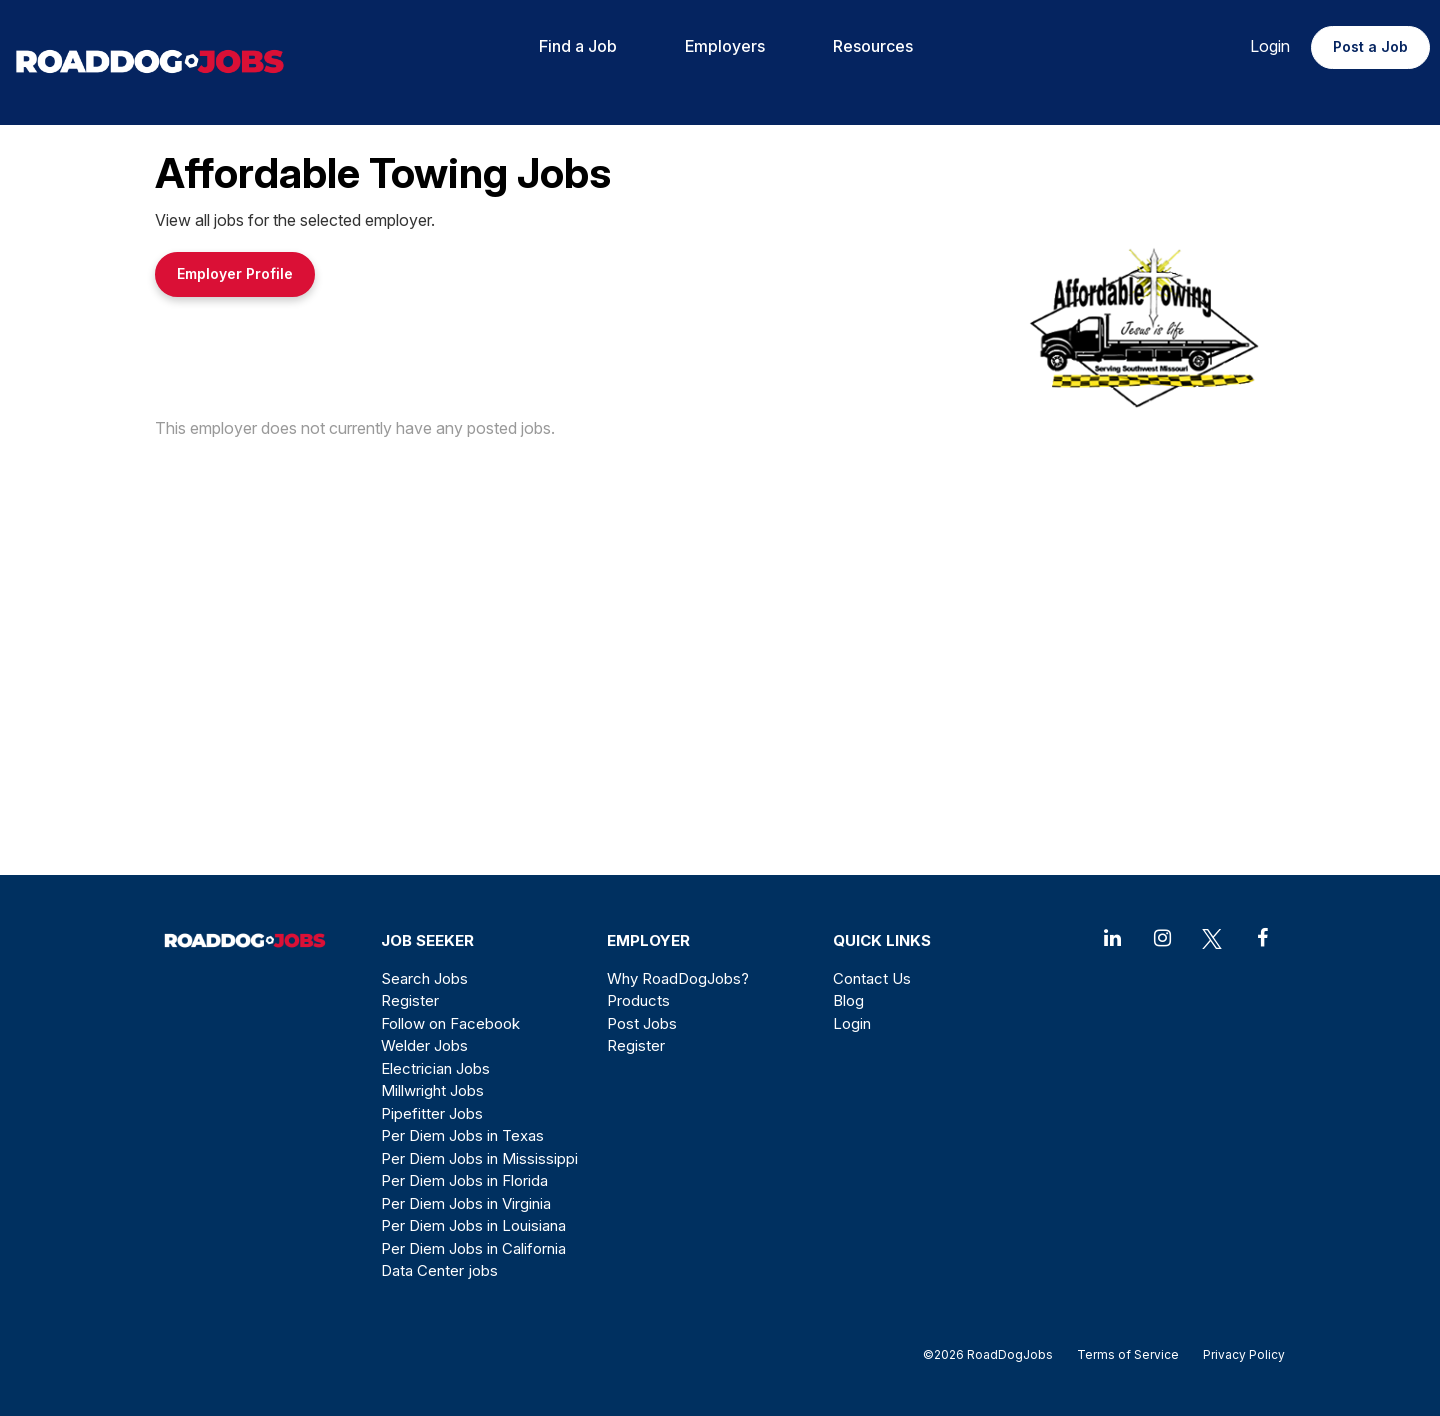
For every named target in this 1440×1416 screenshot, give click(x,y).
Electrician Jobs (435, 1068)
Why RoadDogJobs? (678, 978)
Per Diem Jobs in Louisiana (473, 1225)
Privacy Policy (1238, 1354)
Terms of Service (1128, 1354)
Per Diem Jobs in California (473, 1248)
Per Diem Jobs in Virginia (466, 1203)
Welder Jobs (424, 1045)
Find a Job (578, 46)
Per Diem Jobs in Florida (464, 1180)
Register (410, 1000)
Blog (848, 1000)
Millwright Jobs (432, 1090)
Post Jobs (642, 1023)
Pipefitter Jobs (432, 1113)
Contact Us (872, 978)
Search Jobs (424, 978)
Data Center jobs (439, 1270)
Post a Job (1370, 46)
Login (1270, 46)
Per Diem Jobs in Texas (462, 1135)
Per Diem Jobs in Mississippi (479, 1158)
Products (638, 1000)
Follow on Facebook (450, 1023)
